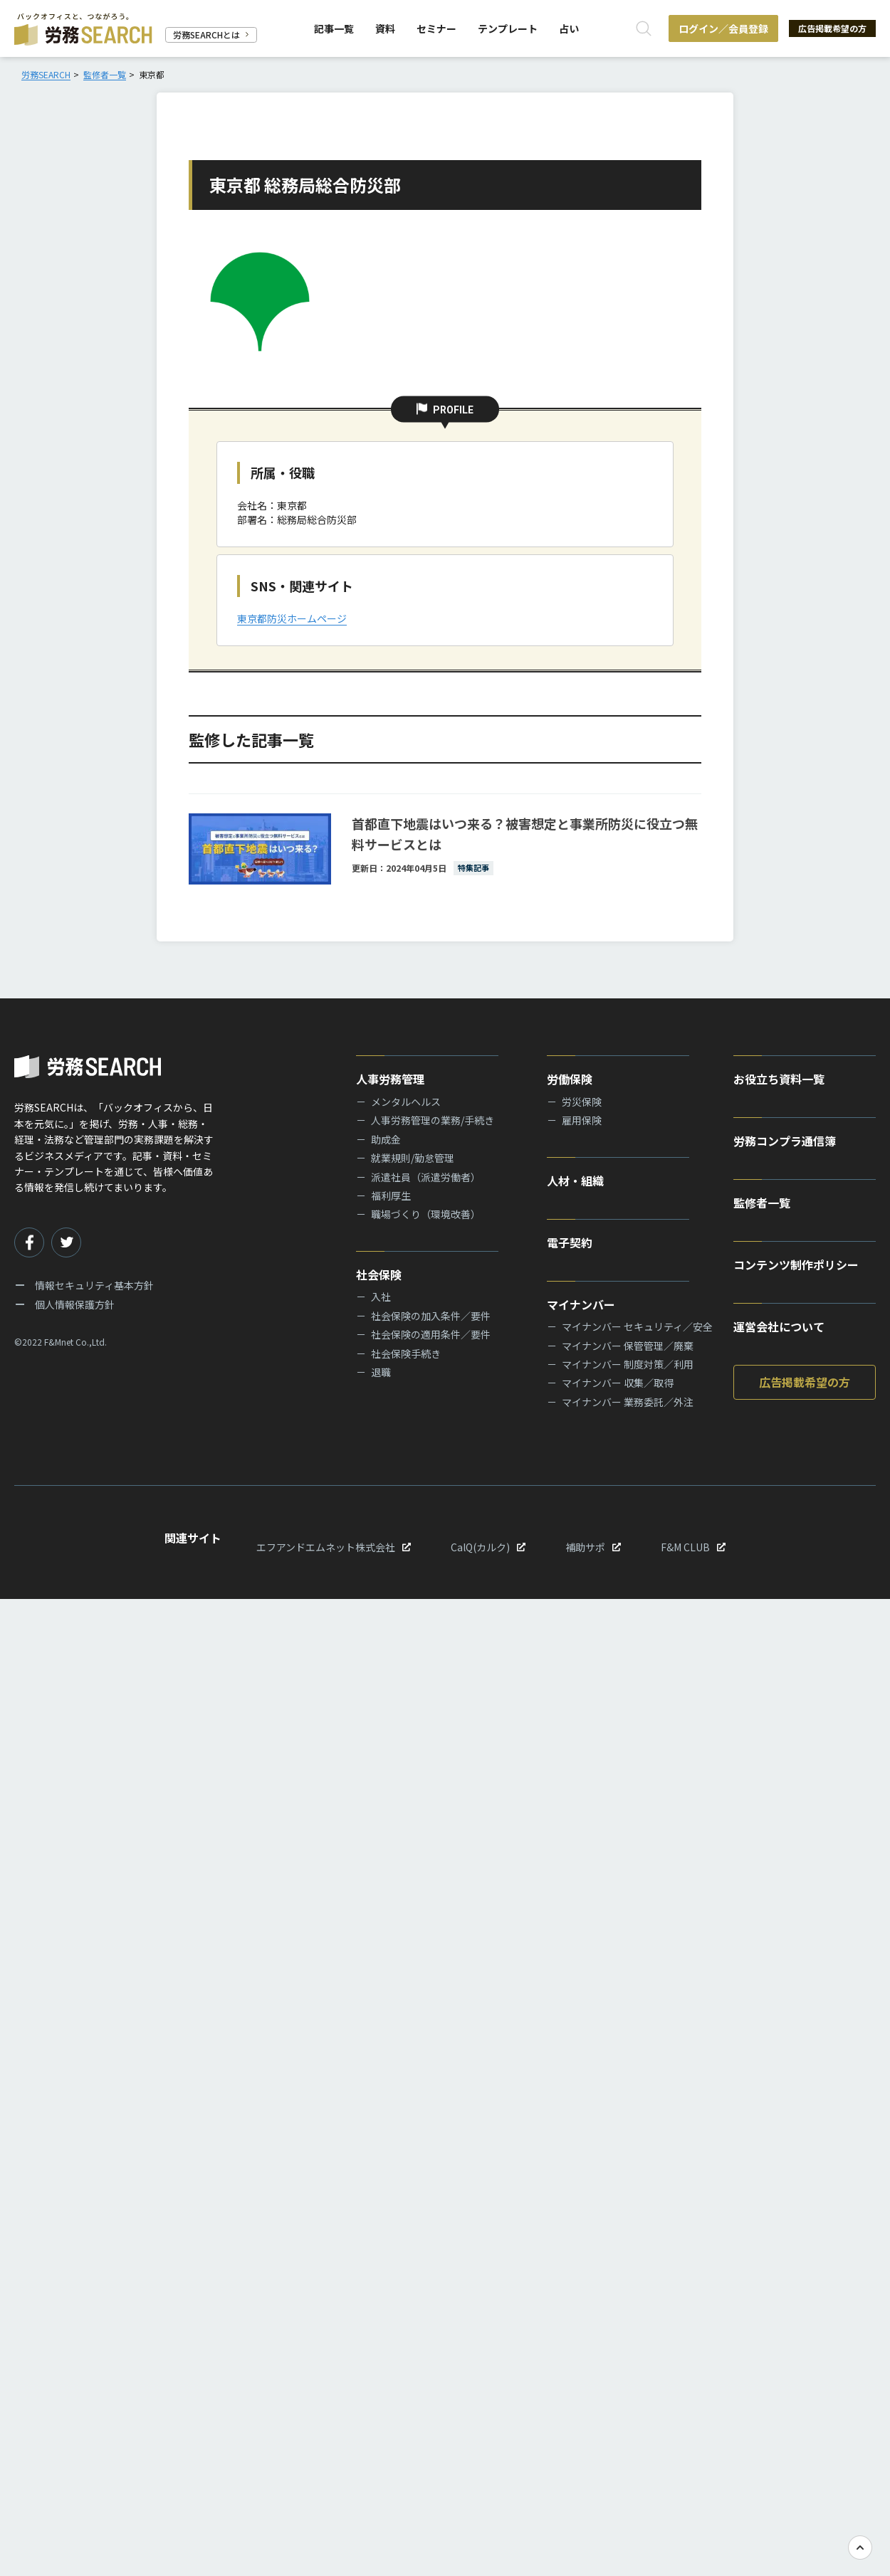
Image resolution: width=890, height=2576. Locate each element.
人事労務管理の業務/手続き (432, 1120)
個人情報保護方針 (75, 1304)
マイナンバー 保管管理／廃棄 (627, 1346)
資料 (382, 28)
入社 (381, 1296)
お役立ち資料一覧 (778, 1078)
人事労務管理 (390, 1078)
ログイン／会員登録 (710, 28)
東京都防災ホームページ (292, 618)
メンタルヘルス (406, 1101)
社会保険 (379, 1274)
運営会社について (778, 1326)
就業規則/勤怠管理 (412, 1158)
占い (565, 28)
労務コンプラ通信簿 (784, 1140)
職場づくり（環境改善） (426, 1214)
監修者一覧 (104, 74)
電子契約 (569, 1242)
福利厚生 (391, 1195)
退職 (381, 1372)
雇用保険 (582, 1120)
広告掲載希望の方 (826, 28)
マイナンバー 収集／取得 (618, 1383)
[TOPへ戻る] (860, 2547)
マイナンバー (581, 1304)
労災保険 (582, 1101)
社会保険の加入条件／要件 (431, 1316)
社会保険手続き (406, 1353)
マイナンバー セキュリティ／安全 (637, 1326)
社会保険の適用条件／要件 (431, 1334)
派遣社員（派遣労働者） (426, 1177)
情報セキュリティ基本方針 (94, 1285)
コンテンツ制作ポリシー (796, 1264)
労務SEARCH (45, 74)
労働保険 (569, 1078)
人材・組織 (575, 1180)
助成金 (386, 1139)
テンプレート (504, 28)
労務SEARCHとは (211, 34)
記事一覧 (330, 28)
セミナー (433, 28)
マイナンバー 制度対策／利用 (627, 1364)
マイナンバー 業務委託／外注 (627, 1402)
